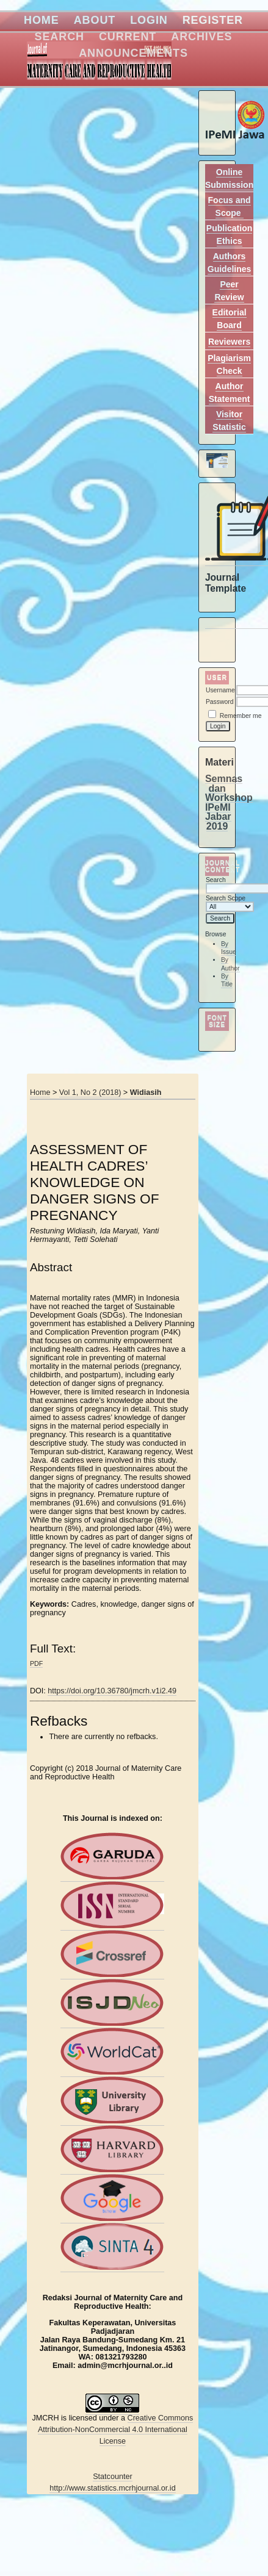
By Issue (228, 948)
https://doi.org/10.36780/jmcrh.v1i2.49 (112, 1691)
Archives (201, 36)
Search (59, 36)
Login (149, 20)
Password (220, 701)
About (95, 20)
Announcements (133, 53)
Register (213, 20)
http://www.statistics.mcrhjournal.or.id (112, 2488)
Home (41, 20)
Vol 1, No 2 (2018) (90, 1092)
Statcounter (112, 2476)
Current (127, 36)
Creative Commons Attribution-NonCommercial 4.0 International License (115, 2429)
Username (220, 690)
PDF (36, 1663)
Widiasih (146, 1092)
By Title (227, 980)
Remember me (241, 715)
